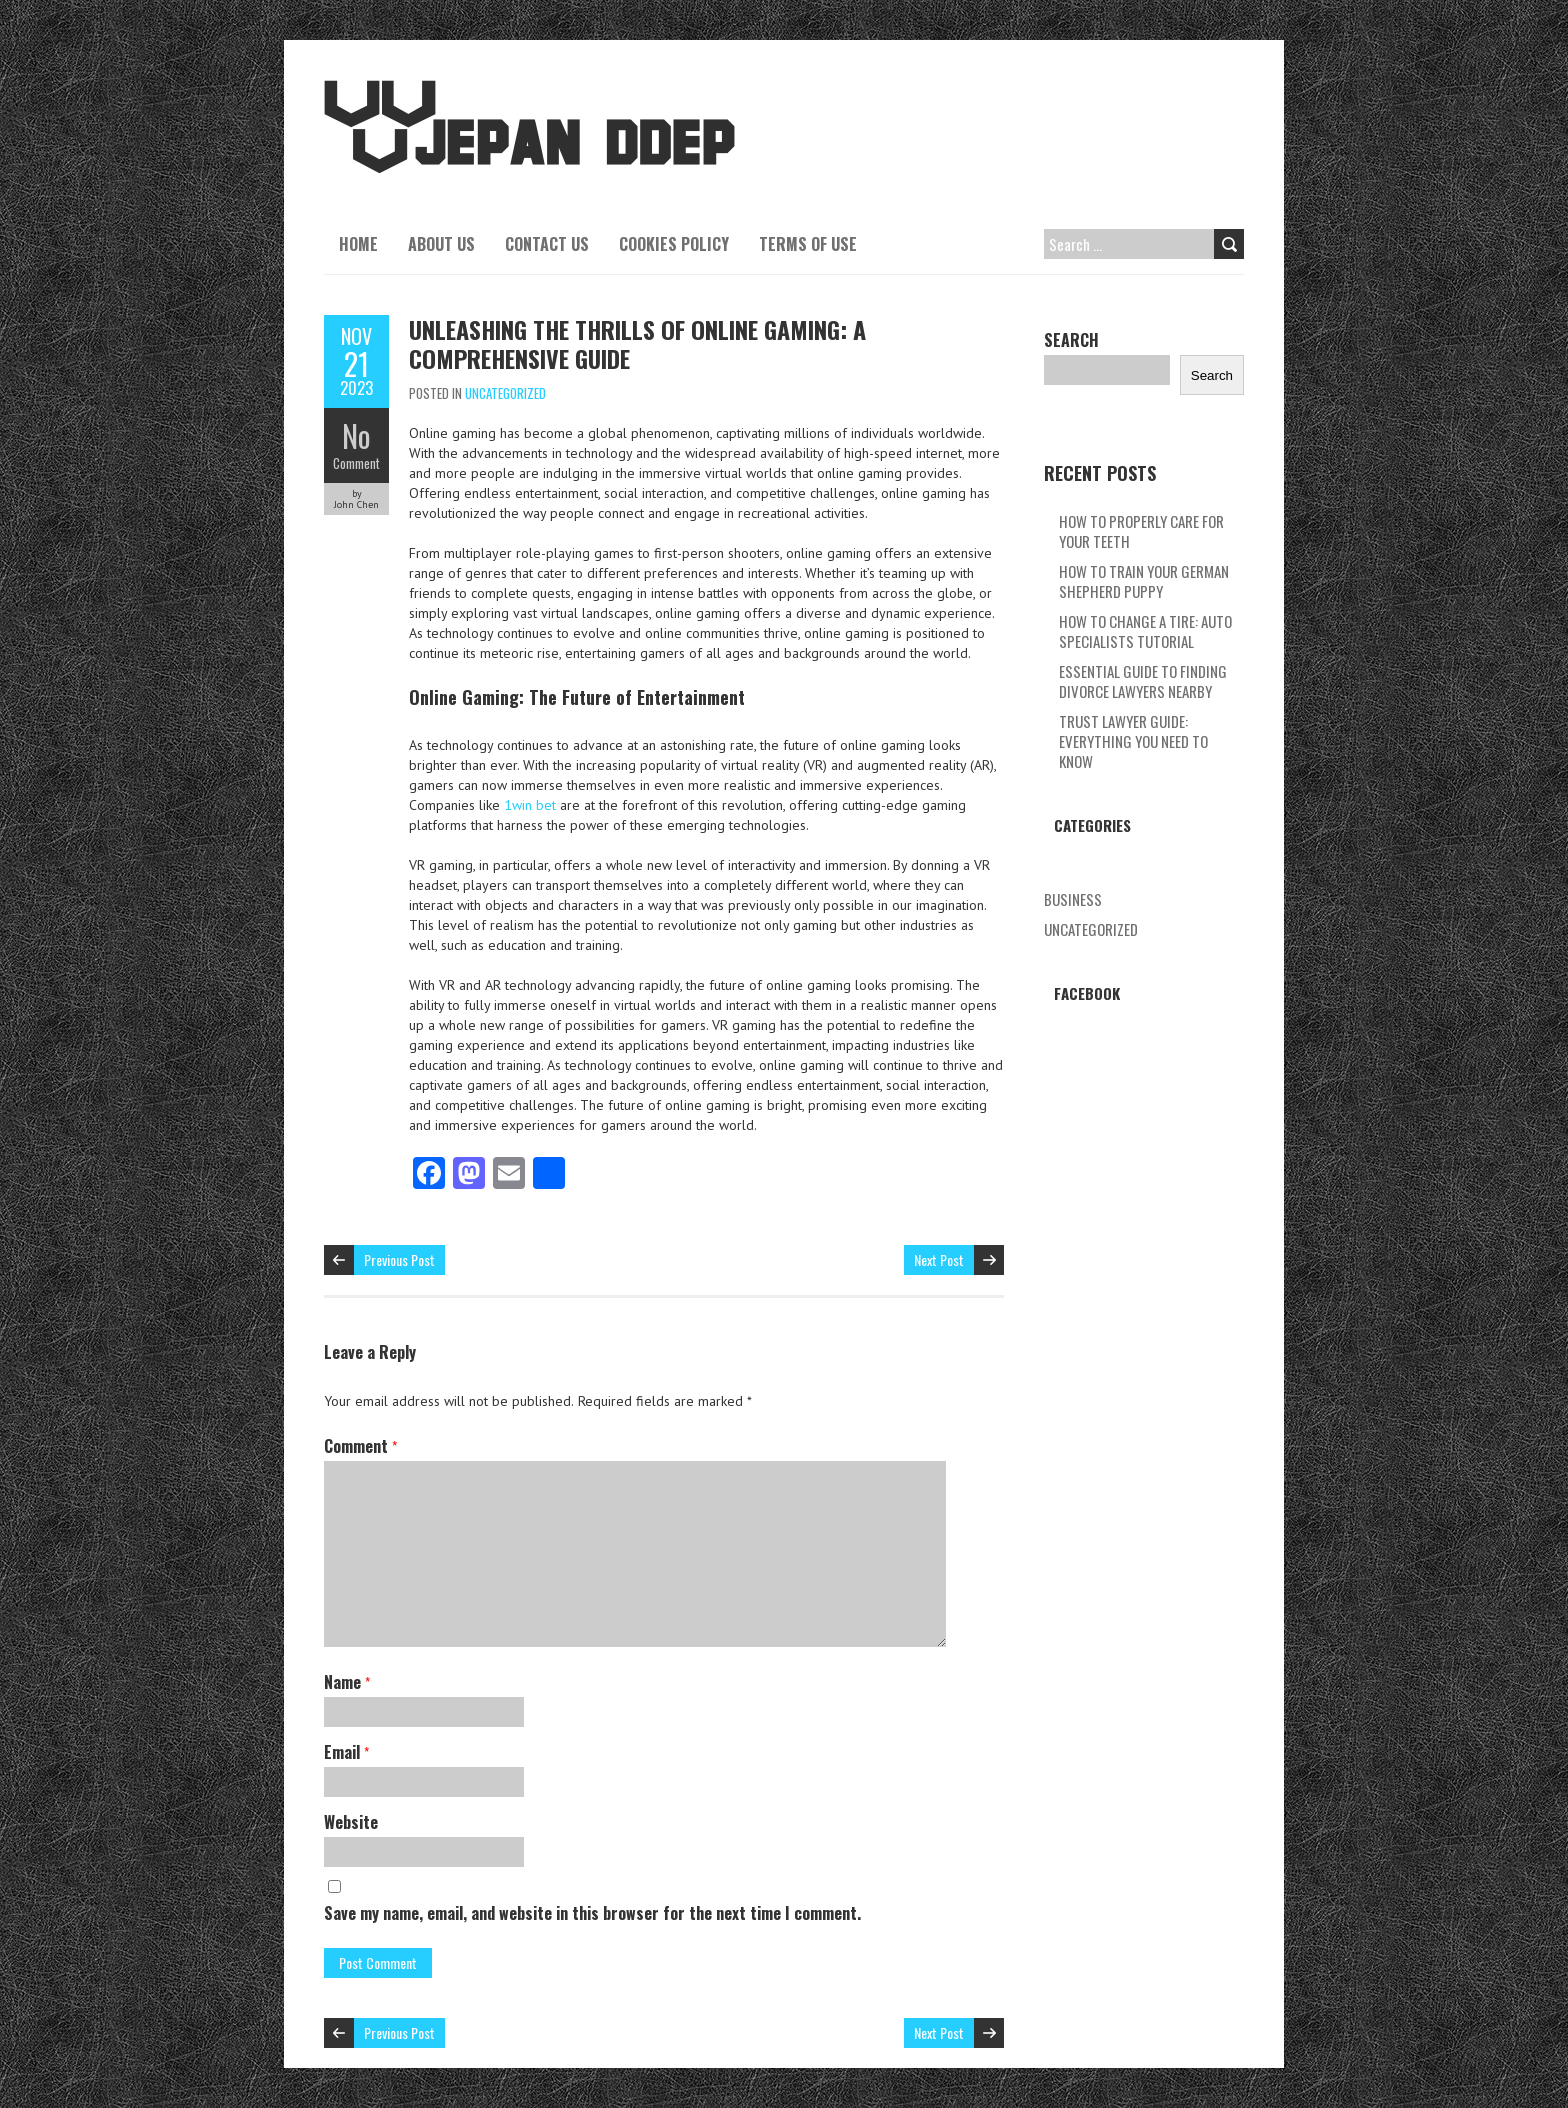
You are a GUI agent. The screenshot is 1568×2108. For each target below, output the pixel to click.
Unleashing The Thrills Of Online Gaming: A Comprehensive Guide (637, 343)
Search (1071, 340)
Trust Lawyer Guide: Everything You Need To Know (1133, 741)
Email (346, 1752)
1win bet (530, 805)
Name (347, 1682)
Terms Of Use (808, 244)
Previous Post (399, 1259)
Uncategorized (505, 393)
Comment (356, 463)
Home (358, 244)
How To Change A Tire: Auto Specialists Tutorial (1145, 631)
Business (1073, 899)
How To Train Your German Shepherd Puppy (1144, 581)
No (356, 435)
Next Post (939, 1259)
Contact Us (547, 244)
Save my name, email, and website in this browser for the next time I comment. (592, 1913)
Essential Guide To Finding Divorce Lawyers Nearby (1143, 681)
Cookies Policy (674, 244)
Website (351, 1822)
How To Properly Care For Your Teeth (1141, 531)
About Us (441, 244)
